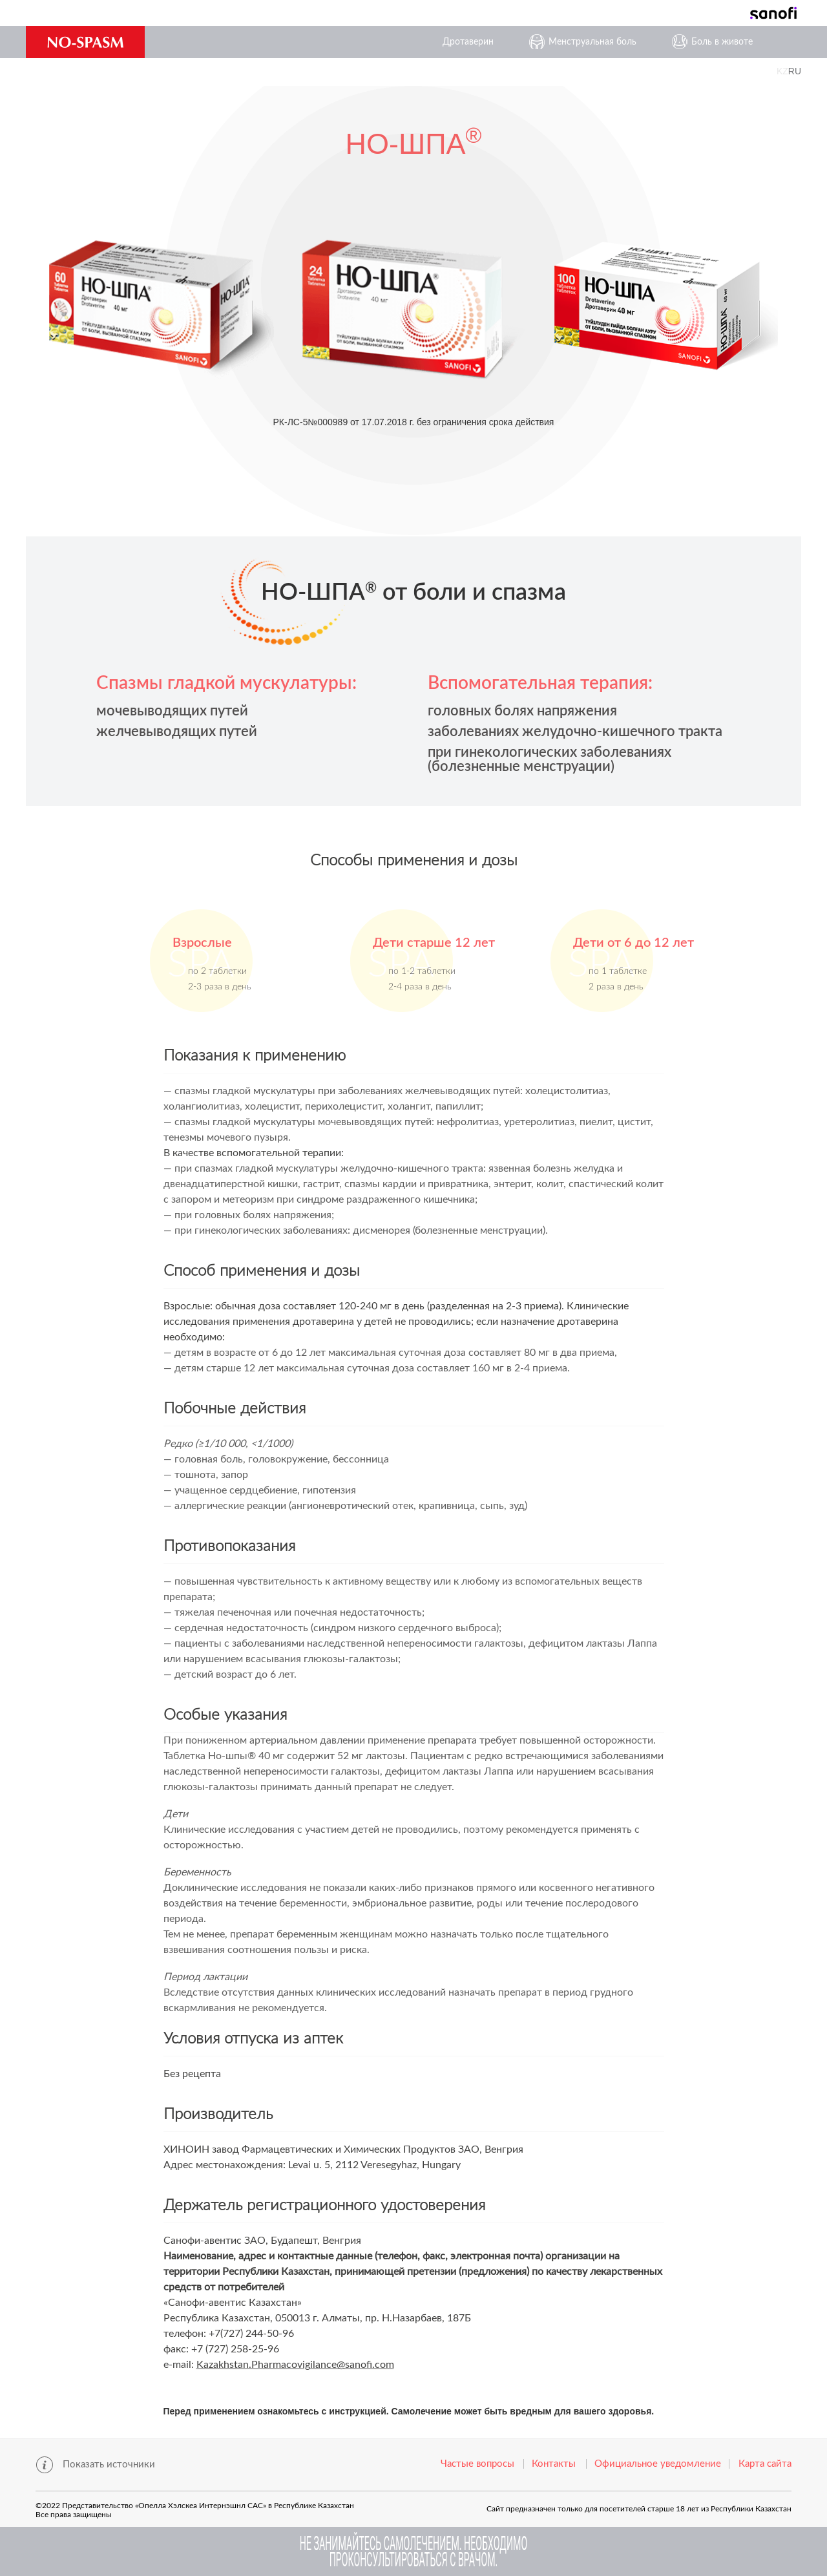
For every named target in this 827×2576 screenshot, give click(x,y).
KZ (782, 71)
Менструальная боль (592, 42)
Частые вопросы (477, 2464)
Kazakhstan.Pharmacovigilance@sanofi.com (295, 2365)
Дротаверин (468, 42)
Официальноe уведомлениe (657, 2464)
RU (794, 71)
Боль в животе (722, 42)
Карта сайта (764, 2464)
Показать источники (109, 2464)
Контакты (554, 2464)
